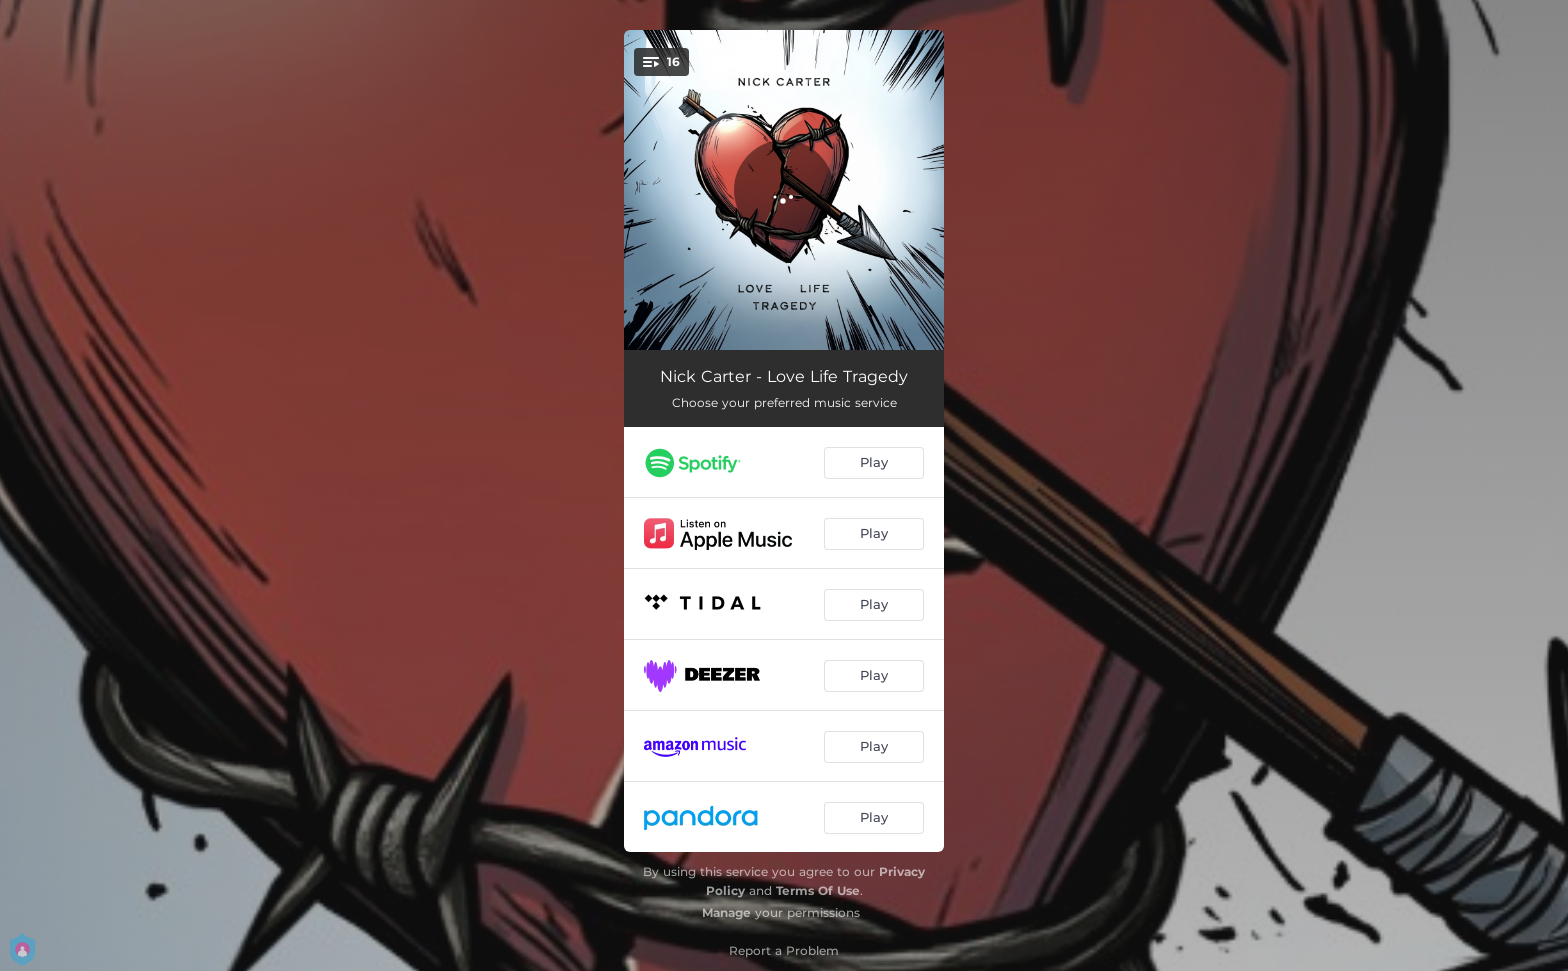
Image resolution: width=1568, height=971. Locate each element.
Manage (726, 912)
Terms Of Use (818, 890)
